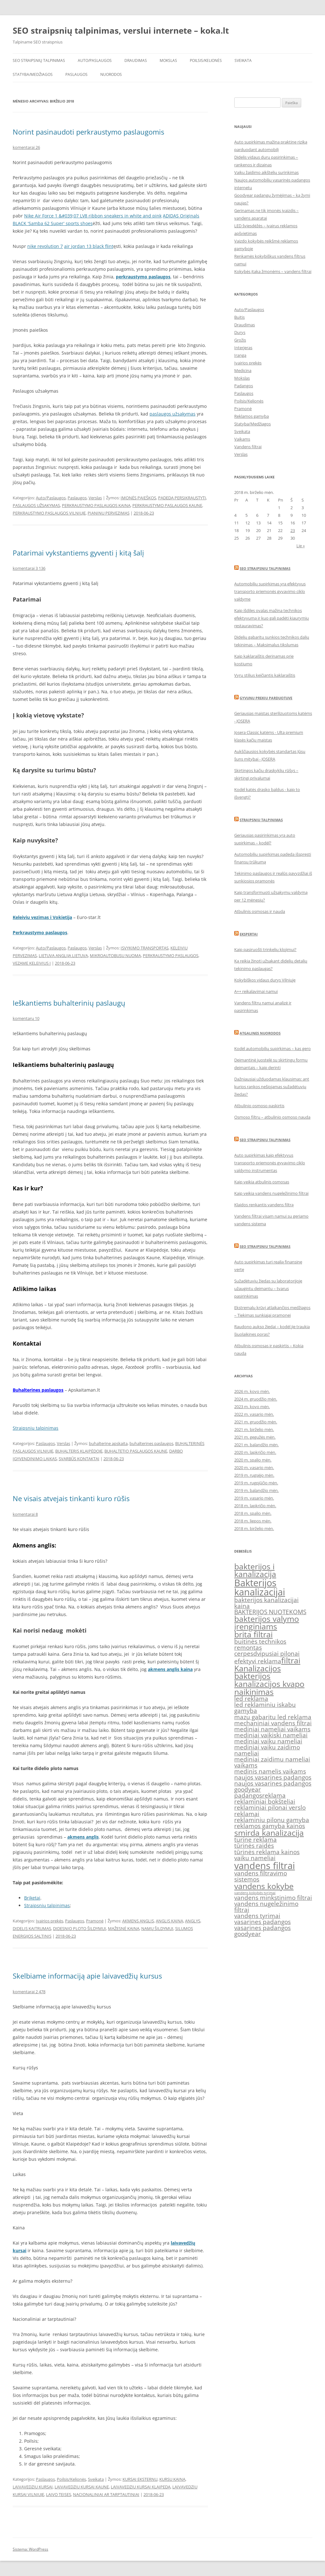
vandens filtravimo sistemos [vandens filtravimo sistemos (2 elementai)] (260, 1876)
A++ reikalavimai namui (256, 991)
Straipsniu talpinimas (261, 819)
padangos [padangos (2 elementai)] (248, 1795)
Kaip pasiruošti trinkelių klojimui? (265, 949)
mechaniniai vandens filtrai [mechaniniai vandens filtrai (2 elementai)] (273, 1723)
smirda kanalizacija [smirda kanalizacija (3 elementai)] (269, 1832)
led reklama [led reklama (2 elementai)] (251, 1698)
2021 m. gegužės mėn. (254, 1437)
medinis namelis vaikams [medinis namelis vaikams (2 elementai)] (270, 1771)
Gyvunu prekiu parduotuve (266, 698)
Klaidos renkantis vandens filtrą (264, 1205)
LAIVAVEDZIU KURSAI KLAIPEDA (140, 2487)
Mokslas (168, 60)
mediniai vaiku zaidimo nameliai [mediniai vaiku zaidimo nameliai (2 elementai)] (267, 1750)
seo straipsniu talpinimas (265, 1139)
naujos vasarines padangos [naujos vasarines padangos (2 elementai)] (272, 1777)
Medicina (242, 370)
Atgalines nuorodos (260, 1033)
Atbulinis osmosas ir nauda (259, 911)
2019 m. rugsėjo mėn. (254, 1475)
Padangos (243, 386)
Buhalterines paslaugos (38, 1390)
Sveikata (243, 60)
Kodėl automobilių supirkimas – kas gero (272, 1048)
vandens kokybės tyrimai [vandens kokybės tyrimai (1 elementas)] (254, 1893)
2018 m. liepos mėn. (252, 1521)
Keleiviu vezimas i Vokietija (42, 917)
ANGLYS (192, 1921)
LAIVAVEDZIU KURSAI (33, 2487)
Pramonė (94, 1921)
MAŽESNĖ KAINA (123, 1928)
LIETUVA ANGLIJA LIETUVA (63, 955)
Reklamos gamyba (251, 416)
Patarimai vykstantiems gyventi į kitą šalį (78, 552)
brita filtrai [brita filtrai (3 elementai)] (253, 1634)
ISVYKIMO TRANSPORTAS (145, 948)
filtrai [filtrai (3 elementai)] (290, 1660)
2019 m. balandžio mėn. (256, 1490)
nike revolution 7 (45, 246)
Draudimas (135, 60)
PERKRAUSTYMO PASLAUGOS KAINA (96, 505)
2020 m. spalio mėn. (252, 1460)
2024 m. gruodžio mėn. (255, 1399)
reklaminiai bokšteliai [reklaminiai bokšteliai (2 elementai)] (264, 1801)
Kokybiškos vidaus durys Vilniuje (264, 980)
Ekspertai (249, 934)
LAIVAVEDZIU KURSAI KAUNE (82, 2487)
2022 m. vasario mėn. (254, 1414)
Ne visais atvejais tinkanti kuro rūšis (71, 1498)
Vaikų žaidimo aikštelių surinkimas (266, 172)
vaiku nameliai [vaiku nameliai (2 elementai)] (254, 1858)
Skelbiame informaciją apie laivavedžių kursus (87, 1975)
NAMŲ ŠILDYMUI (157, 1928)
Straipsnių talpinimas (35, 1428)
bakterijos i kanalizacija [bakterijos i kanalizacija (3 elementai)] (255, 1570)
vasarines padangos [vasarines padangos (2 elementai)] (262, 1922)
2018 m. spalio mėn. (252, 1513)
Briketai (32, 1898)
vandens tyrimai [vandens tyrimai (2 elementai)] (257, 1916)
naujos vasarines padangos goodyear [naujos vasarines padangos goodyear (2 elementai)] (272, 1786)
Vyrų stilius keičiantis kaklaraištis (264, 675)
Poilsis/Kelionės (206, 60)
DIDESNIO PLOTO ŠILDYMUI (79, 1928)
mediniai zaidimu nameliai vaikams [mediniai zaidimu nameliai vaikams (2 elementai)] (272, 1762)
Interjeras (243, 347)
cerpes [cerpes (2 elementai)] (243, 1653)
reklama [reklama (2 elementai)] (274, 1795)
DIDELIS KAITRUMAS (32, 1928)
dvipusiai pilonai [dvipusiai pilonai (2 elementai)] (276, 1653)
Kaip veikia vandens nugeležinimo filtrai (271, 1193)
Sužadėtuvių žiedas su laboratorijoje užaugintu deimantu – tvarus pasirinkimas (268, 1288)
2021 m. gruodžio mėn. (255, 1422)
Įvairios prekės (49, 1921)
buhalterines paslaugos (151, 1443)
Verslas (95, 498)
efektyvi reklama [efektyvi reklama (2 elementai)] (257, 1661)
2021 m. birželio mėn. (254, 1429)
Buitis (239, 317)
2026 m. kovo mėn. (252, 1391)
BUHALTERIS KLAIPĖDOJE (79, 1451)
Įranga (240, 355)
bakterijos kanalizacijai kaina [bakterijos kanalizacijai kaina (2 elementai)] (266, 1603)
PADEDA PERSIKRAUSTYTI (182, 498)
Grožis (240, 340)
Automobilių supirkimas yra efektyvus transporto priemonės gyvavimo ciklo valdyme (270, 591)
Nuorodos (111, 74)
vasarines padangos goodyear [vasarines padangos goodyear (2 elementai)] (262, 1931)
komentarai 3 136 (29, 568)
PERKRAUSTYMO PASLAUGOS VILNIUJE (49, 513)
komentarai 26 (26, 147)
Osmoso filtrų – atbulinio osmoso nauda (272, 1117)
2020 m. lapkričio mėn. (255, 1452)
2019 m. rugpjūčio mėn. (256, 1483)
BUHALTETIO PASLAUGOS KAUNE (135, 1451)
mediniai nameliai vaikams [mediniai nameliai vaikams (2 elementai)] (272, 1729)
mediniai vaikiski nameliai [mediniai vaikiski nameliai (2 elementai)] (271, 1735)
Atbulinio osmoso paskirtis (259, 1105)
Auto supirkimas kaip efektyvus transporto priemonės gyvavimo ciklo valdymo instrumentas (269, 1162)
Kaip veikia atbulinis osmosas (261, 1182)
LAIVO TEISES (58, 2494)
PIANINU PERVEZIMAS (108, 513)
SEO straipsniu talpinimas (265, 568)
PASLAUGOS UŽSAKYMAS (36, 505)
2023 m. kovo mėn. (252, 1406)
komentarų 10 (26, 1018)
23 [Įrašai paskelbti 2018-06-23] (292, 530)
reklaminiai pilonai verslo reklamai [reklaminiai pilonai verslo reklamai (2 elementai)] (270, 1810)
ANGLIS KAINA (169, 1921)
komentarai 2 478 (29, 1991)
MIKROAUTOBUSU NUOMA (115, 955)
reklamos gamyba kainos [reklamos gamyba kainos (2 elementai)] (269, 1826)
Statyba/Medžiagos (33, 74)
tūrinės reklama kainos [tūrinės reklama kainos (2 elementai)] (267, 1852)
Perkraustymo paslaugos (40, 932)
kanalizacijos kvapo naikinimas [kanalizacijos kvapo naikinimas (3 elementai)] (269, 1688)
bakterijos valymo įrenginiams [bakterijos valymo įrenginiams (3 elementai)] (266, 1623)
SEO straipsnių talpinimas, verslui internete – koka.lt (121, 30)
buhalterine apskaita (108, 1443)
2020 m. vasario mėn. (254, 1467)
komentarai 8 (25, 1514)
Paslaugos (76, 74)
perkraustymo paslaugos (143, 277)
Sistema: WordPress (30, 2549)
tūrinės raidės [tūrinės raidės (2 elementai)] (254, 1845)
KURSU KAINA (172, 2479)
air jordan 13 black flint (88, 246)
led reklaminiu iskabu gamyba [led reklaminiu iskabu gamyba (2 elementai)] (265, 1708)
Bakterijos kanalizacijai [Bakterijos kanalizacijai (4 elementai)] (259, 1587)
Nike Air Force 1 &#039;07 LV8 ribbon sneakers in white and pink (93, 216)
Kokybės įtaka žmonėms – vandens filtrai (272, 271)
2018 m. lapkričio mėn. (255, 1505)
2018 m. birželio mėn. (254, 1528)
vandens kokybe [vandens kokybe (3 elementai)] (264, 1886)
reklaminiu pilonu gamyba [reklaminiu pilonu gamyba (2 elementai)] (271, 1820)
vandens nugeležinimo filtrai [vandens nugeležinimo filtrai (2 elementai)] (266, 1907)
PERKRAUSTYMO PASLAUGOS (170, 955)
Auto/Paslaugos (95, 60)
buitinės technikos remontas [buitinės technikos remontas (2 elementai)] (260, 1644)
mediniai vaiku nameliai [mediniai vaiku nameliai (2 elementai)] (268, 1741)
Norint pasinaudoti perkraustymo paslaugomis (88, 131)
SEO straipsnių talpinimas (39, 60)
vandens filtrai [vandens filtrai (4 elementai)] (264, 1865)
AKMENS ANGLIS (138, 1921)
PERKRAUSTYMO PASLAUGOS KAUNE (167, 505)
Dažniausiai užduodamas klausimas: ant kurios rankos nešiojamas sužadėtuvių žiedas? (271, 1086)
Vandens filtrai (248, 446)
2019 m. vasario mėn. (254, 1498)
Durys (239, 332)
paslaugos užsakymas (172, 414)
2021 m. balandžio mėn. (256, 1445)
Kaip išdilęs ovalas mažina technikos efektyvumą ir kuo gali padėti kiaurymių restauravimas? (271, 618)
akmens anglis (83, 1837)
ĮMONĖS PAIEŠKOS (138, 498)
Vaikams (242, 439)
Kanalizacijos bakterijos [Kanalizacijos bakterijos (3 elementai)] (257, 1672)
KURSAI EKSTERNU (140, 2479)
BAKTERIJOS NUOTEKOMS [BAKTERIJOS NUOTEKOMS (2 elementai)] (270, 1612)
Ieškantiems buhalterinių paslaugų (69, 1003)
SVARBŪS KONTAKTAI (79, 1458)
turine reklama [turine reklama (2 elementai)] (255, 1839)
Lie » (300, 546)
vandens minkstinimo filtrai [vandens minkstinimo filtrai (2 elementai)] (273, 1898)
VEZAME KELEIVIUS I (32, 963)
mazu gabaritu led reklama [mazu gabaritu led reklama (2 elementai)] (272, 1717)
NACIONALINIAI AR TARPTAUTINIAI (106, 2494)
